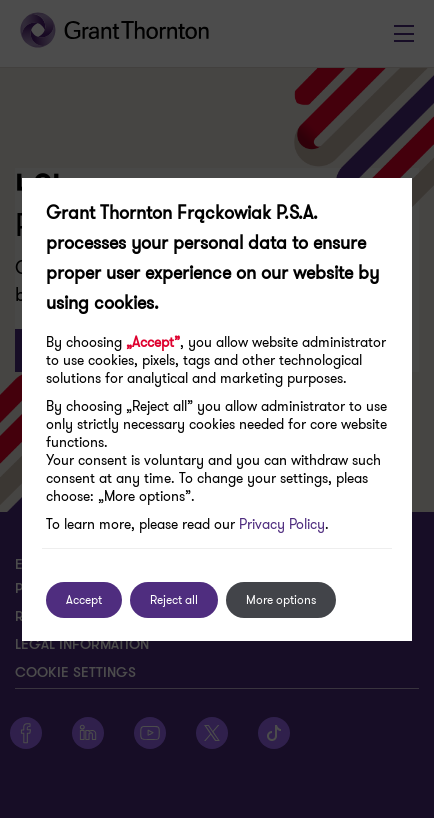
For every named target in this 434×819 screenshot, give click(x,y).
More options (281, 599)
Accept (84, 599)
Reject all (174, 599)
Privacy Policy (282, 524)
